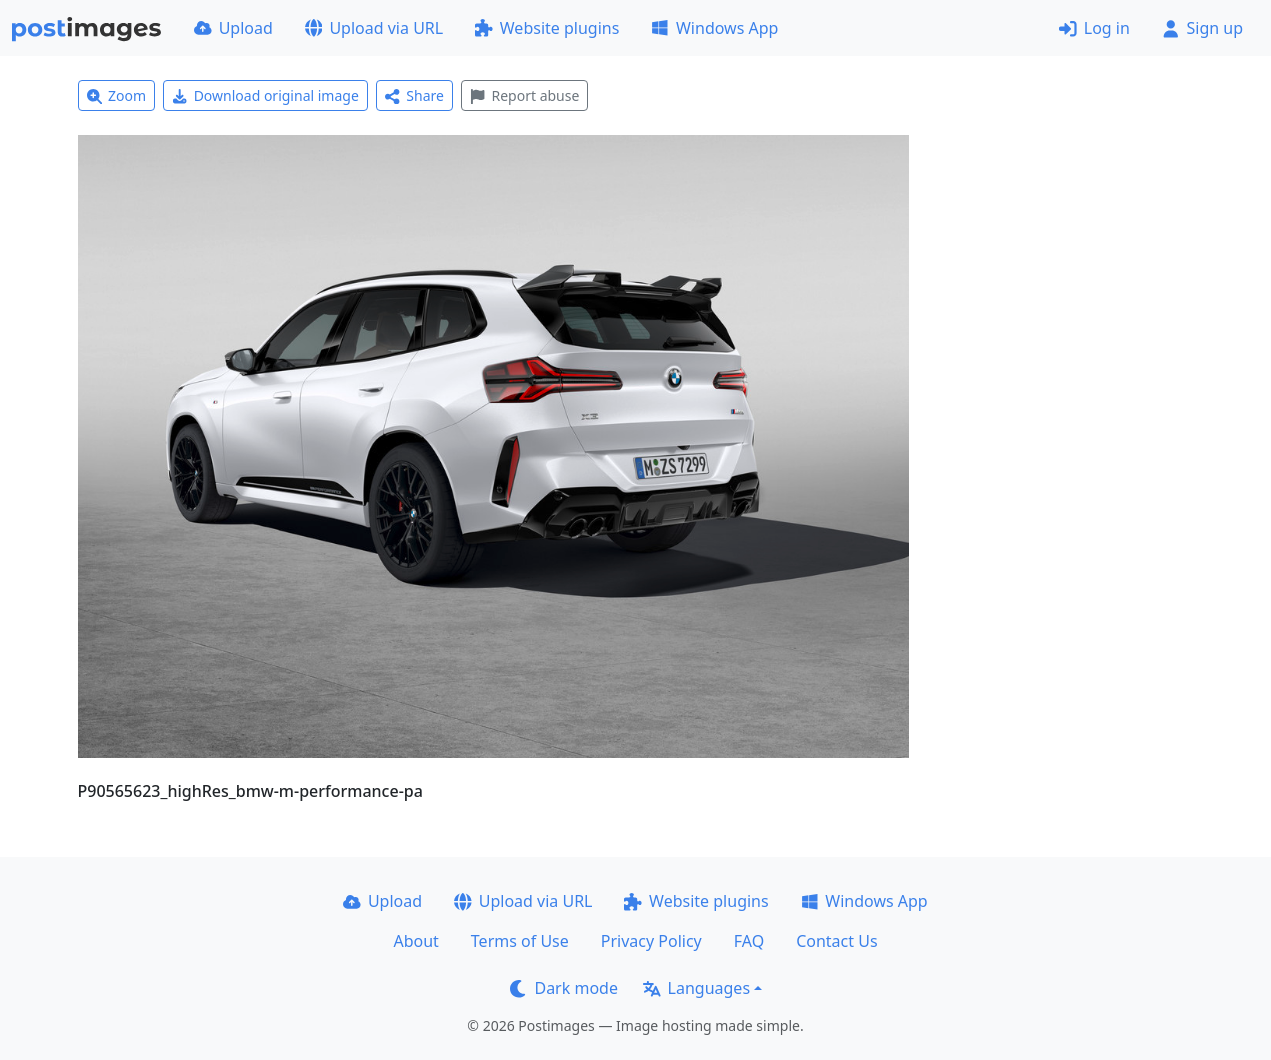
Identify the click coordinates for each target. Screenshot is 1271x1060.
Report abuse (524, 95)
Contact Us (836, 941)
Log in (1094, 28)
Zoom (117, 95)
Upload (233, 28)
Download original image (265, 95)
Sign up (1202, 28)
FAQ (749, 941)
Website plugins (547, 28)
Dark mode (564, 988)
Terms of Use (520, 941)
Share (414, 95)
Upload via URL (374, 28)
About (415, 941)
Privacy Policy (651, 941)
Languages (696, 988)
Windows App (714, 28)
